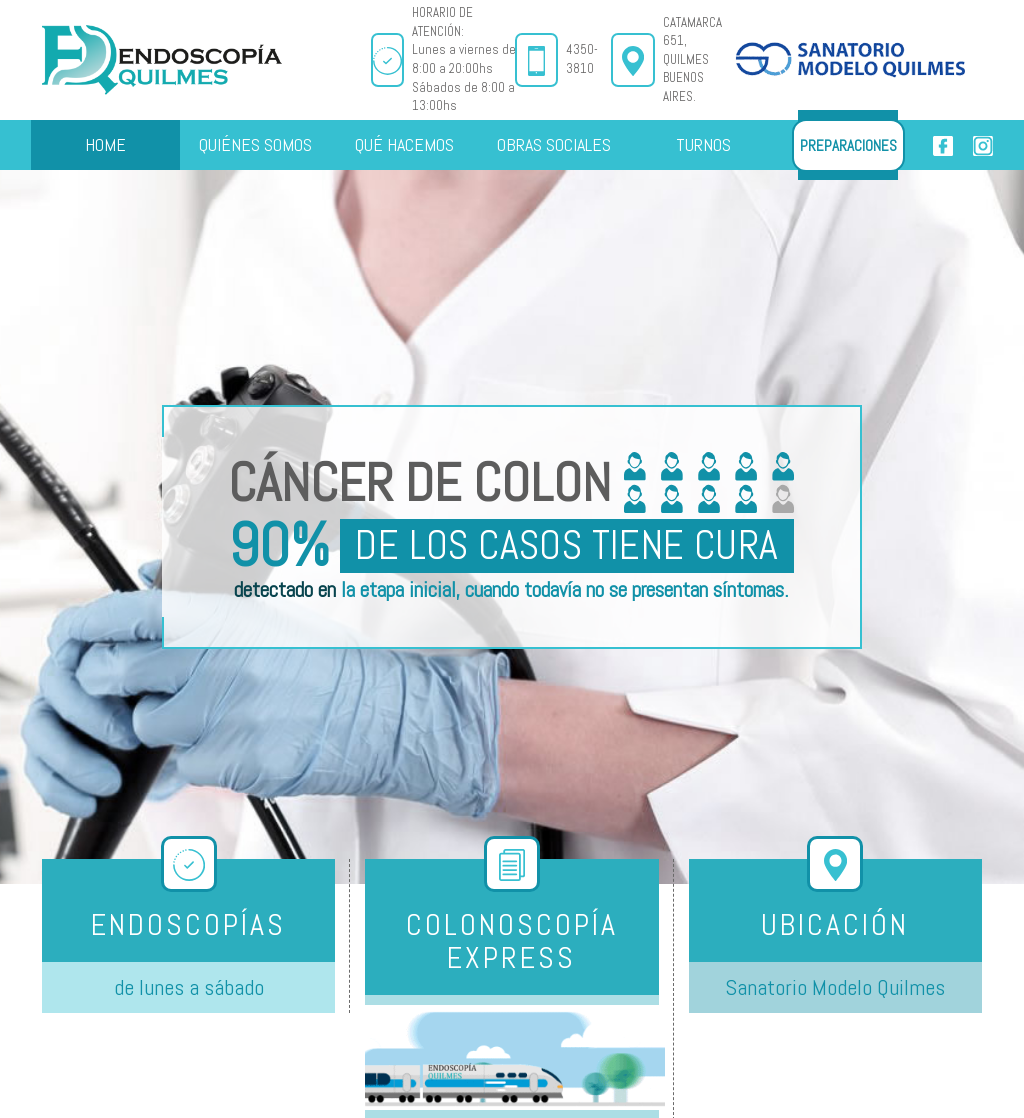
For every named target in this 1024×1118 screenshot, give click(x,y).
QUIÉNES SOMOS (255, 144)
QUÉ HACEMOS (404, 144)
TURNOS (703, 144)
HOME (105, 144)
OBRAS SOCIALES (554, 144)
